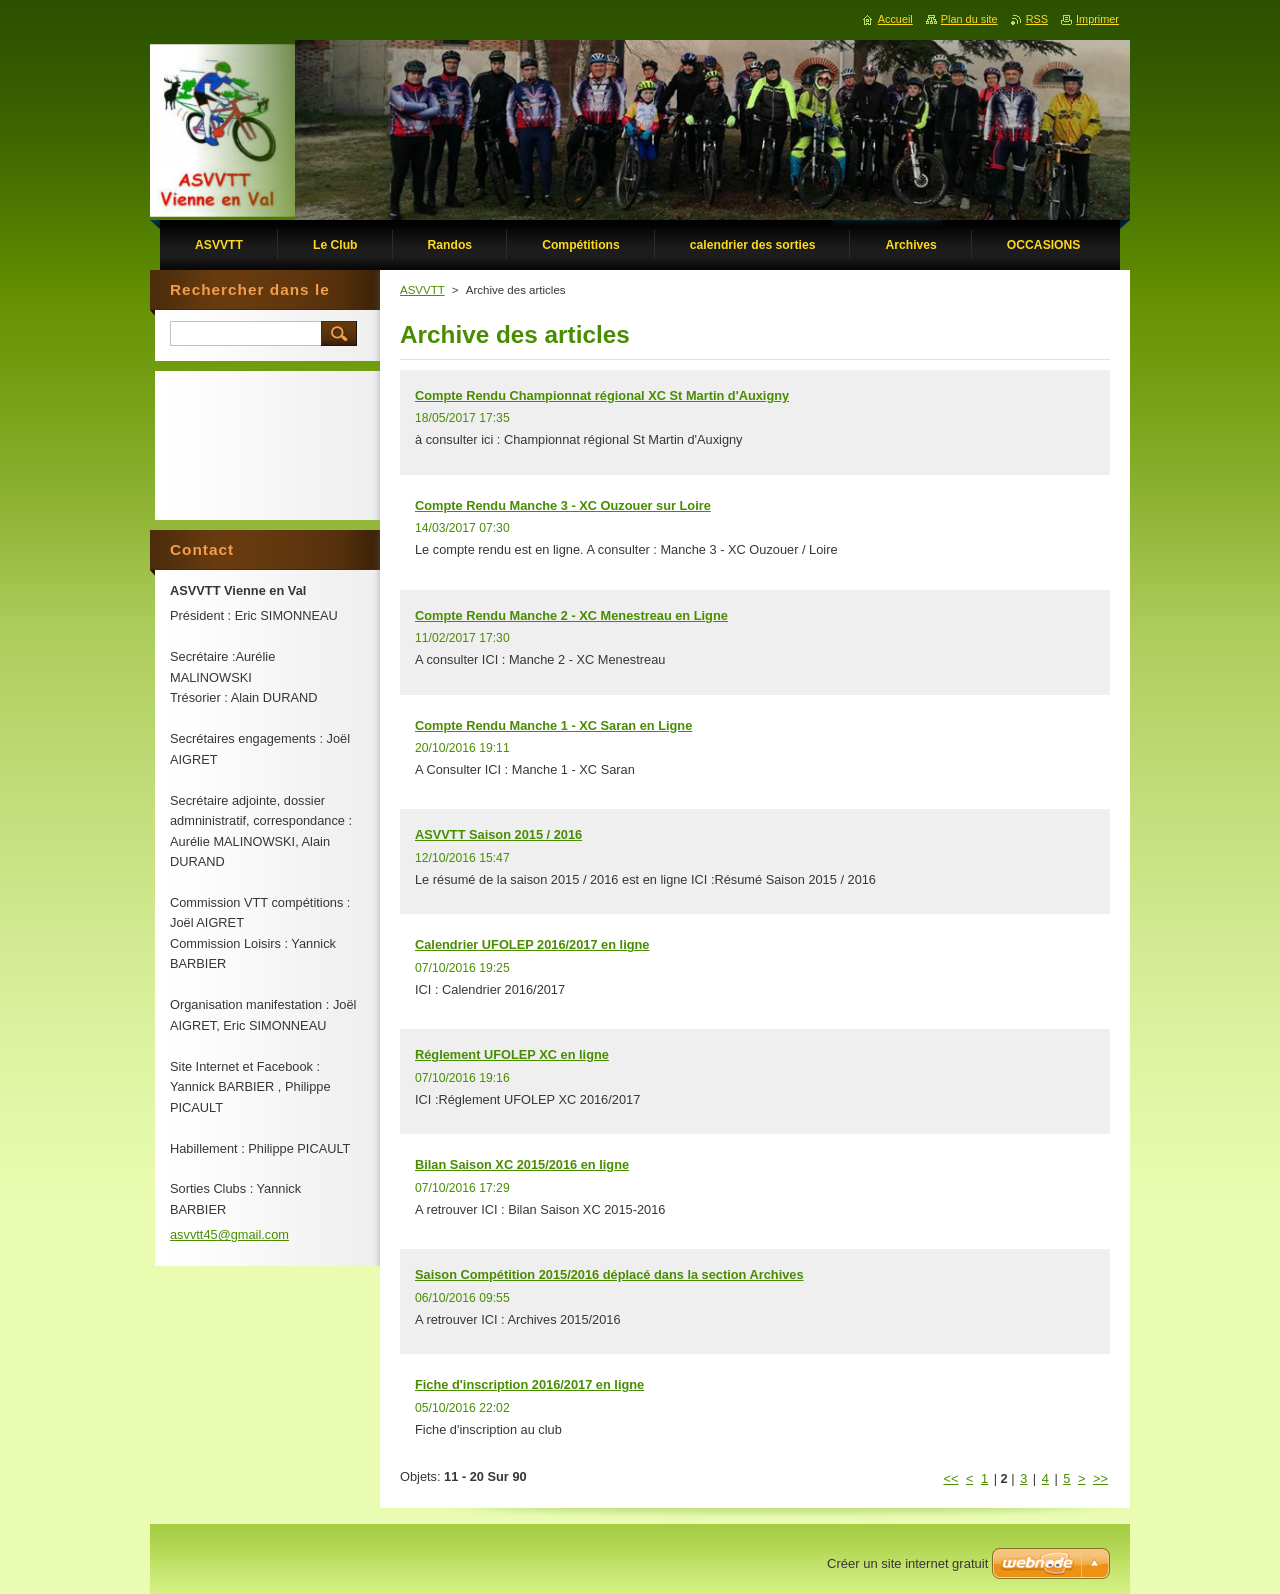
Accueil (895, 19)
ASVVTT (422, 290)
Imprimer (1097, 19)
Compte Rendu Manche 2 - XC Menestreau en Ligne (571, 615)
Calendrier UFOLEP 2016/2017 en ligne (532, 944)
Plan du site (969, 19)
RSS (1037, 19)
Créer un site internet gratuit (907, 1563)
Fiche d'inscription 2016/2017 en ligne (529, 1384)
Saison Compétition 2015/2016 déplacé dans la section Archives (609, 1274)
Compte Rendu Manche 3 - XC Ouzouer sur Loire (563, 505)
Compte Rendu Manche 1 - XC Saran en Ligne (553, 725)
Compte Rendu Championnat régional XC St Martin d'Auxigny (602, 395)
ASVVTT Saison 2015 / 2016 (498, 834)
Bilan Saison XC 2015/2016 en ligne (522, 1164)
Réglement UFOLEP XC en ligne (512, 1054)
